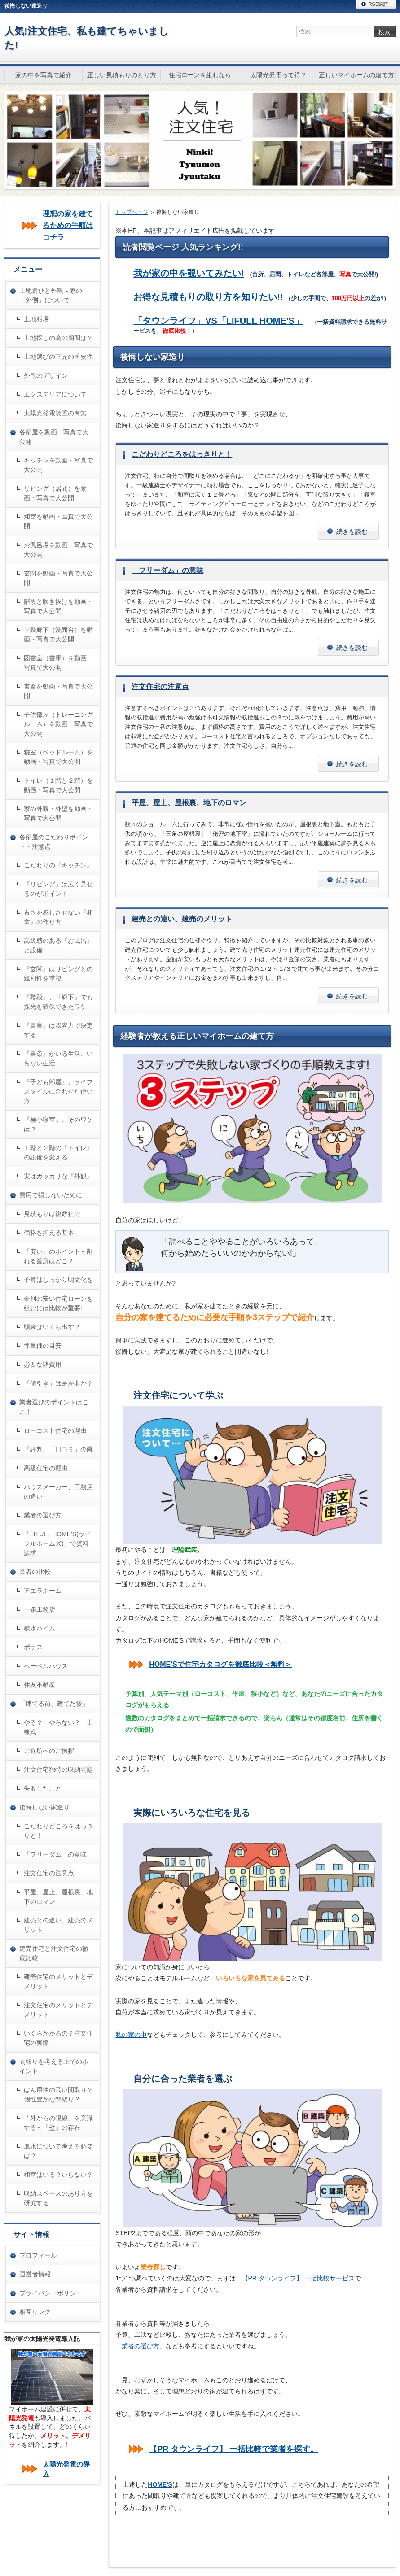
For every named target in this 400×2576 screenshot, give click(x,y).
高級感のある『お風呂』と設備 (58, 945)
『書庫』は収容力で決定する (58, 1030)
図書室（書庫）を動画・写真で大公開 (58, 662)
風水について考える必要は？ (58, 2151)
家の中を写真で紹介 (43, 74)
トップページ (131, 212)
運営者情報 (35, 2274)
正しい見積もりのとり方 (121, 74)
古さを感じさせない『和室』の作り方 (58, 917)
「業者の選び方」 (140, 2345)
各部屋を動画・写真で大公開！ (53, 436)
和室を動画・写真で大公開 (58, 521)
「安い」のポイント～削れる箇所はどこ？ (58, 1256)
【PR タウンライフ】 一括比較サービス (298, 2278)
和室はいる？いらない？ (58, 2174)
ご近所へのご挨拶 (49, 1750)
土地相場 (36, 319)
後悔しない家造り (44, 1807)
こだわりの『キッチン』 (58, 865)
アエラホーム (43, 1590)
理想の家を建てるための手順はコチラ (68, 225)
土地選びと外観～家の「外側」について (50, 295)
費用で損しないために (50, 1195)
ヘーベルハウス (46, 1665)
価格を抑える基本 (49, 1232)
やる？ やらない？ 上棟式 (58, 1727)
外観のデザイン (46, 375)
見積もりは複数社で (52, 1213)
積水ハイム (39, 1628)
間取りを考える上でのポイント (53, 2066)
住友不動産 (39, 1684)
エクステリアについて (55, 394)
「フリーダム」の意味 (167, 570)
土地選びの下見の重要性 (58, 356)
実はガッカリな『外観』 (58, 1176)
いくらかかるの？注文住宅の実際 (58, 2038)
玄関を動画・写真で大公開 (58, 578)
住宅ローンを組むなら (200, 74)
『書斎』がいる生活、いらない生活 (58, 1058)
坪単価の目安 (43, 1345)
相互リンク (35, 2311)
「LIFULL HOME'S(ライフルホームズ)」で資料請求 (57, 1543)
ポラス (33, 1647)
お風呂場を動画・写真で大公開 (58, 549)
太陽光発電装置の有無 (55, 413)
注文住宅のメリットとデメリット (58, 2009)
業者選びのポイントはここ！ (53, 1407)
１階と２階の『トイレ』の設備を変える (58, 1152)
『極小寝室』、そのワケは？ (58, 1124)
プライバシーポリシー (50, 2293)
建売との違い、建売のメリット (182, 919)
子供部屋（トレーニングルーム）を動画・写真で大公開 (58, 724)
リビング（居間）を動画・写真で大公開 (55, 493)
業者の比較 (35, 1571)
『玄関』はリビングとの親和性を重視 (58, 973)
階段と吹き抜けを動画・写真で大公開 (58, 606)
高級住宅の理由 (46, 1468)
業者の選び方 (43, 1515)
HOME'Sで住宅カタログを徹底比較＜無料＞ (220, 1664)
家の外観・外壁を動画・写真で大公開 (58, 813)
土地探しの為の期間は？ (58, 337)
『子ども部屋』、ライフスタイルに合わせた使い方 (58, 1091)
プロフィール (38, 2255)
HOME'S (160, 2484)
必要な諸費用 (43, 1364)
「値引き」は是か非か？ (58, 1383)
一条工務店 (39, 1609)
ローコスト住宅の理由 (55, 1430)
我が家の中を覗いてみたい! (188, 273)
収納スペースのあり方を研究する (58, 2198)
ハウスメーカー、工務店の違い (58, 1491)
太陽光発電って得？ (278, 74)
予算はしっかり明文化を (58, 1279)
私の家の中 (131, 2034)
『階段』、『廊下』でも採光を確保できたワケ (58, 1002)
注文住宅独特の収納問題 (58, 1769)
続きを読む (352, 531)
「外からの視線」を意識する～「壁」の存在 (58, 2122)
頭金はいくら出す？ (52, 1326)
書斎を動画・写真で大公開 (58, 691)
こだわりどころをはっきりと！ (182, 454)
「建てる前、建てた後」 (53, 1703)
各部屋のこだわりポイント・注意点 (53, 841)
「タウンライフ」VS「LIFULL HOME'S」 (218, 321)
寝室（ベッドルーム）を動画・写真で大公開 (58, 757)
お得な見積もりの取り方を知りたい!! (208, 297)
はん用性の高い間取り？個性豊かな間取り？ (58, 2094)
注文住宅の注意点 (160, 686)
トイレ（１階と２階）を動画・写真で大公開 (58, 785)
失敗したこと (43, 1788)
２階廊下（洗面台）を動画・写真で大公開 (58, 634)
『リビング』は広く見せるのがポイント (58, 888)
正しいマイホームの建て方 (356, 74)
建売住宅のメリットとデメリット (58, 1981)
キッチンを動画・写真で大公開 (58, 465)
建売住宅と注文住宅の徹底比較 (53, 1953)
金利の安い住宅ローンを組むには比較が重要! (58, 1303)
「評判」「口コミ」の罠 (58, 1449)
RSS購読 (378, 4)
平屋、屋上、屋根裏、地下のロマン (189, 802)
